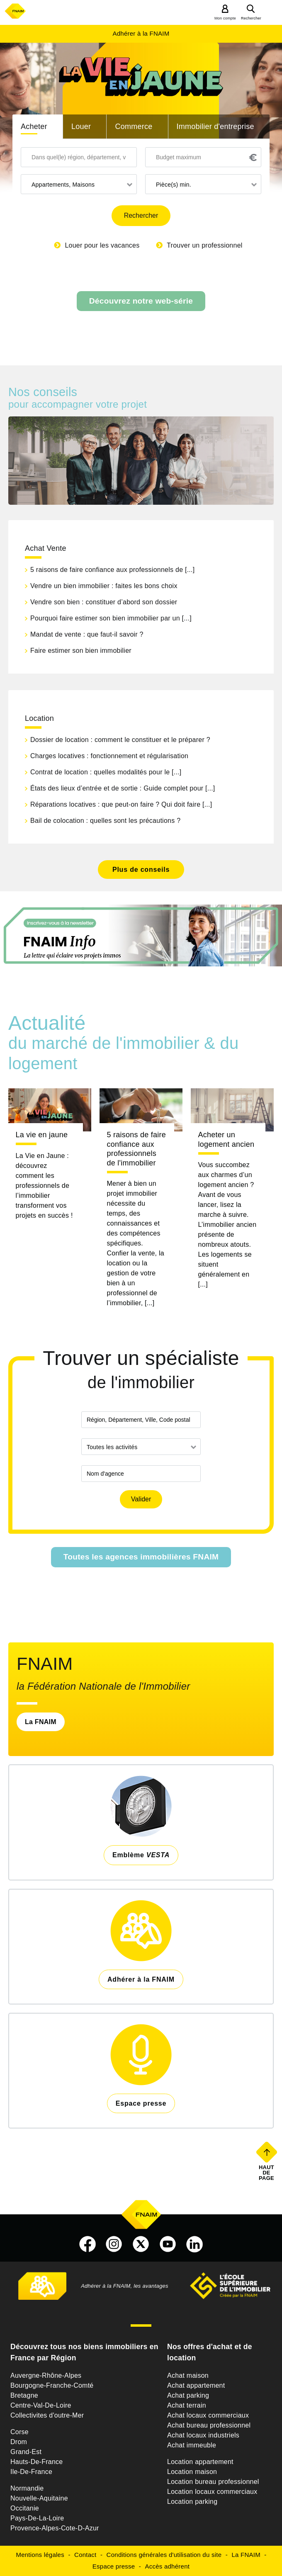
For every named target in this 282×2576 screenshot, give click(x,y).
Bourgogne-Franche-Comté (52, 2385)
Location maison (192, 2471)
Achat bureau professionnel (208, 2425)
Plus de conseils (141, 869)
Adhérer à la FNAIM (140, 33)
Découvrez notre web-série (141, 301)
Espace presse (113, 2566)
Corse (19, 2431)
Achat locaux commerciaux (208, 2415)
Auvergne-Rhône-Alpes (45, 2375)
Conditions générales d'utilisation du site (164, 2554)
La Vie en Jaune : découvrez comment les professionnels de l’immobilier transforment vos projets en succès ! (44, 1185)
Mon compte (225, 18)
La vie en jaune (42, 1135)
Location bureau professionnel (213, 2481)
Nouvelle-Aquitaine (39, 2498)
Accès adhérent (167, 2566)
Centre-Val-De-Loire (40, 2405)
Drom (18, 2441)
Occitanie (24, 2508)
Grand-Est (25, 2451)
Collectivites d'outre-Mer (47, 2415)
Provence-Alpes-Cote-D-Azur (54, 2528)
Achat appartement (196, 2385)
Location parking (192, 2501)
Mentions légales (40, 2554)
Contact (85, 2554)
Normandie (27, 2488)
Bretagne (24, 2395)
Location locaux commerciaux (212, 2491)
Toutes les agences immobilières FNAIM (141, 1556)
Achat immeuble (191, 2445)
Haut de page (267, 2172)
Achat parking (188, 2395)
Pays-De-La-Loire (37, 2518)
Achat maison (188, 2375)
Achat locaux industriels (203, 2435)
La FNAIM (40, 1721)
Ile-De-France (31, 2471)
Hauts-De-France (36, 2461)
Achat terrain (186, 2405)
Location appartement (200, 2461)
